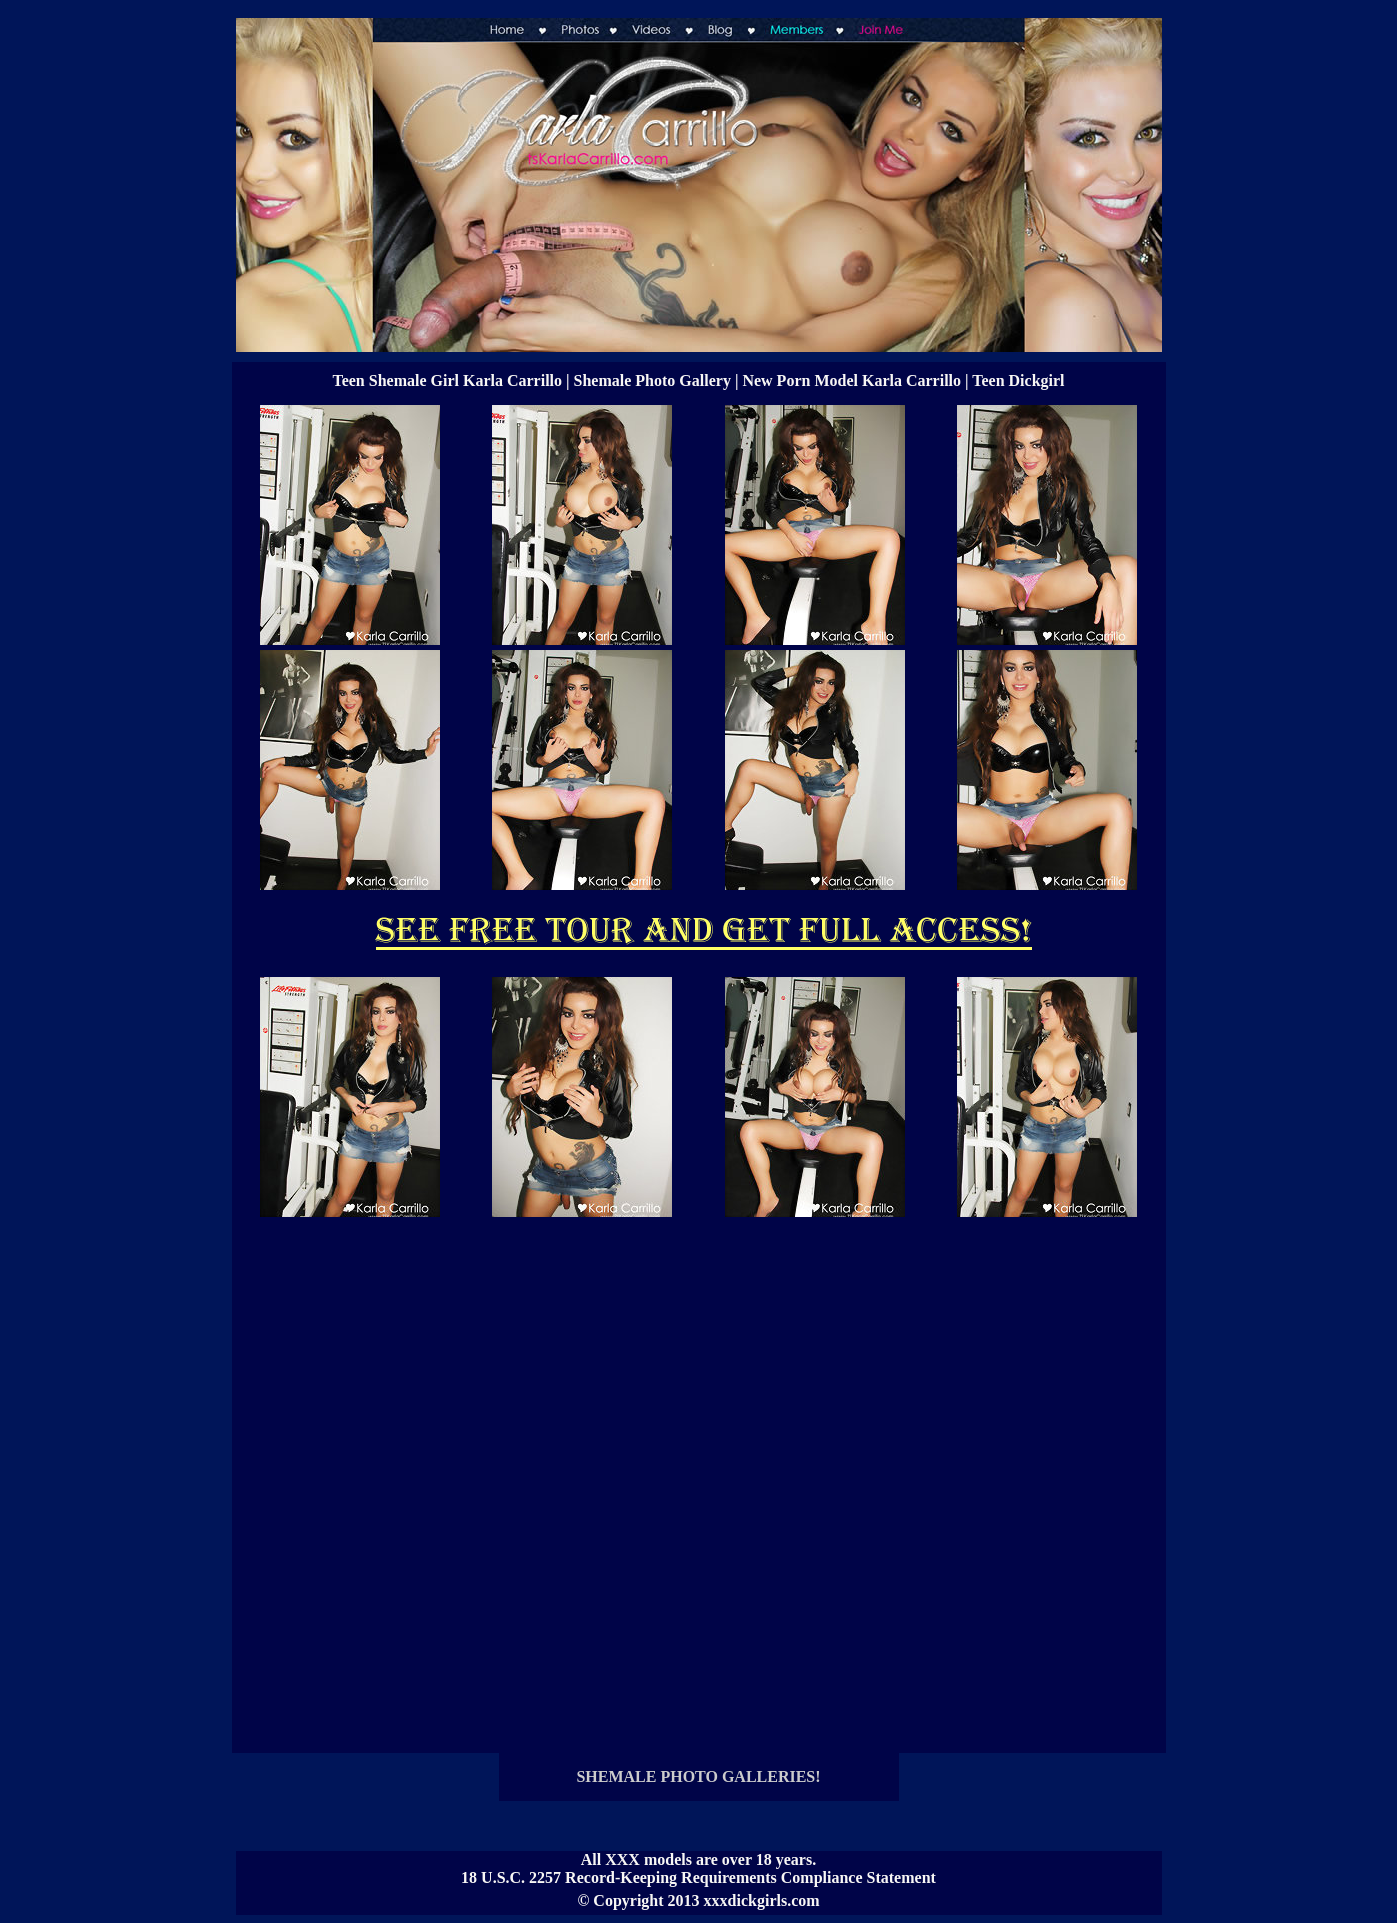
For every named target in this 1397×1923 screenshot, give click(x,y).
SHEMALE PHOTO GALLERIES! (698, 1776)
